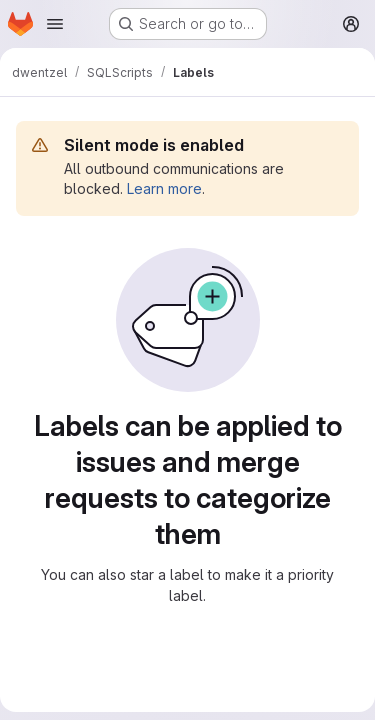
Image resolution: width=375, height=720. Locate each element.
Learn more (164, 188)
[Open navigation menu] (55, 24)
